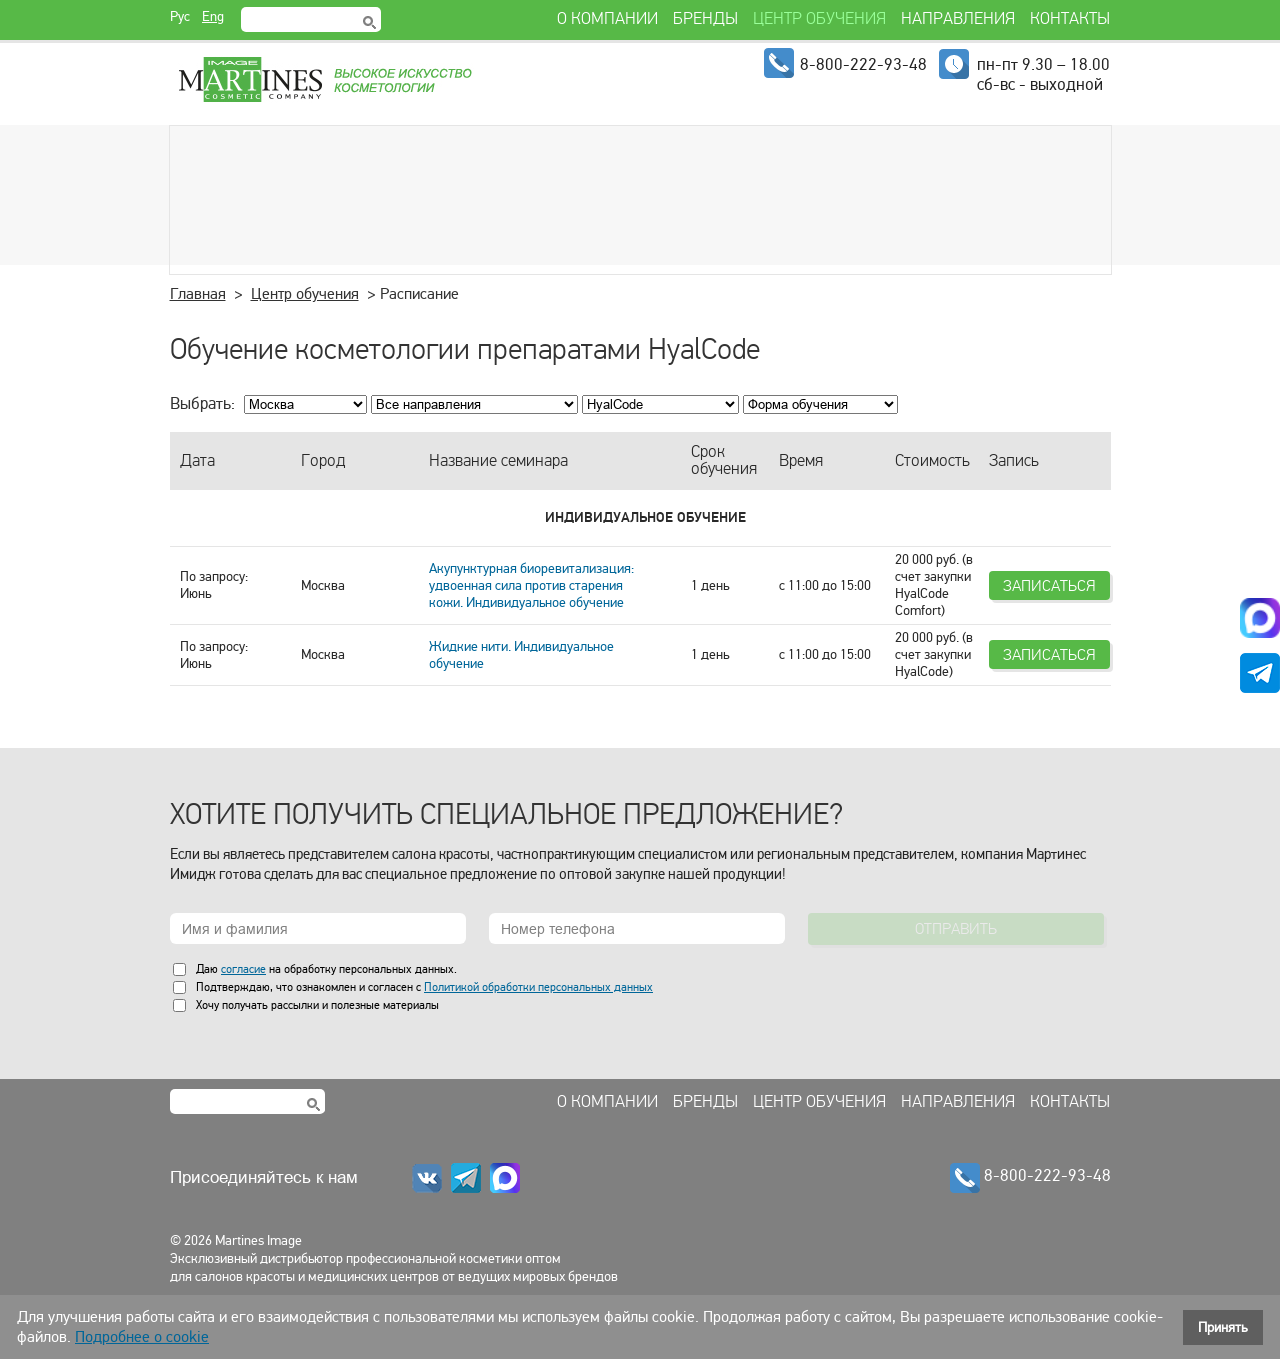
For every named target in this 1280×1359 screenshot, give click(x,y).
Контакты (1070, 1102)
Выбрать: (202, 403)
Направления (958, 1102)
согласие (243, 969)
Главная (198, 294)
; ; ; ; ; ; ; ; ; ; (474, 404)
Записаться (1049, 585)
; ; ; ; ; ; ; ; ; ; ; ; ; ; (660, 404)
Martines (324, 80)
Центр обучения (305, 294)
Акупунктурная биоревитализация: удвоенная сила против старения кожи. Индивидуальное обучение (531, 585)
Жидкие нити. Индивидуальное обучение (521, 655)
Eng (213, 16)
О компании (607, 1102)
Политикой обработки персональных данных (538, 987)
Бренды (705, 1102)
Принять (1223, 1327)
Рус (180, 16)
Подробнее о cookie (142, 1337)
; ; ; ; (820, 404)
